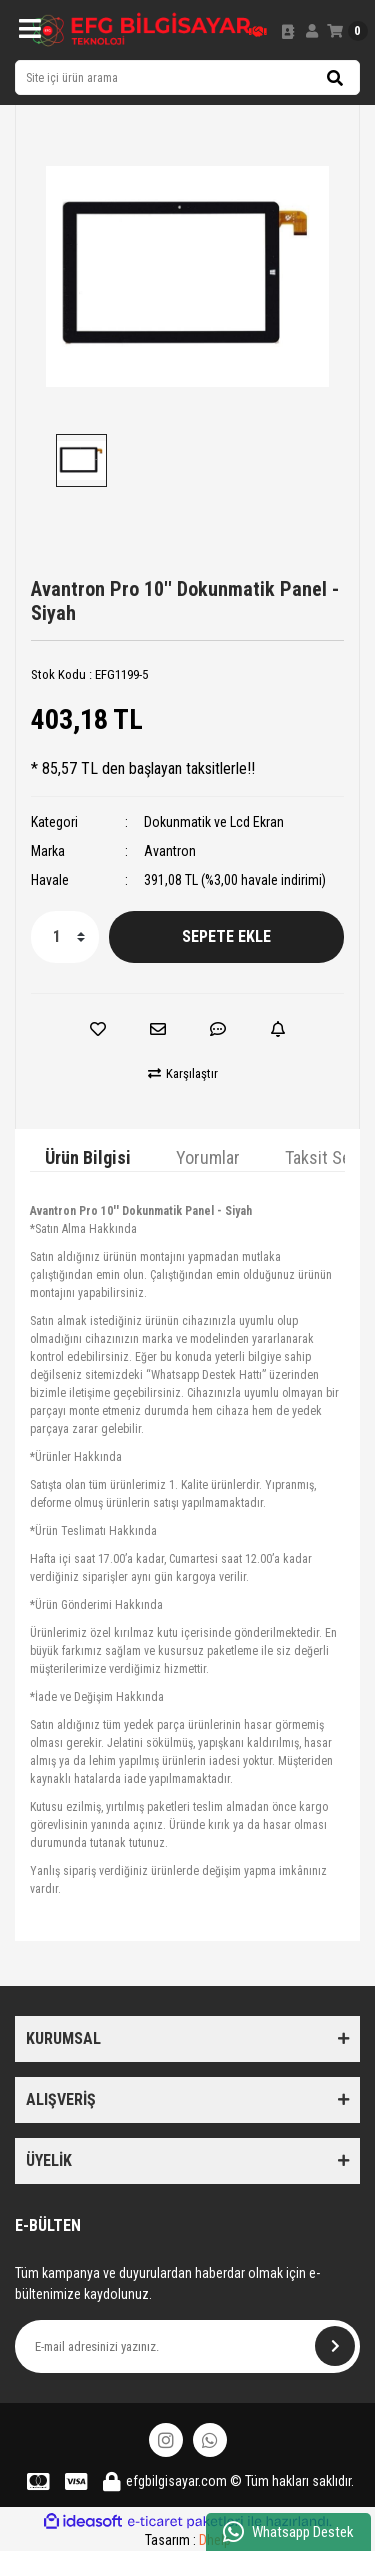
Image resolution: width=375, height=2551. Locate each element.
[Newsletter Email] (187, 2346)
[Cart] (347, 31)
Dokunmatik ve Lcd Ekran (214, 822)
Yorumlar (208, 1157)
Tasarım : (188, 2540)
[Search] (187, 77)
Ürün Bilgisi (88, 1157)
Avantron (170, 851)
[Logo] (142, 30)
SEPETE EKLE (226, 936)
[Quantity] (65, 937)
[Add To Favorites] (98, 1029)
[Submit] (335, 2346)
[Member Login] (312, 31)
